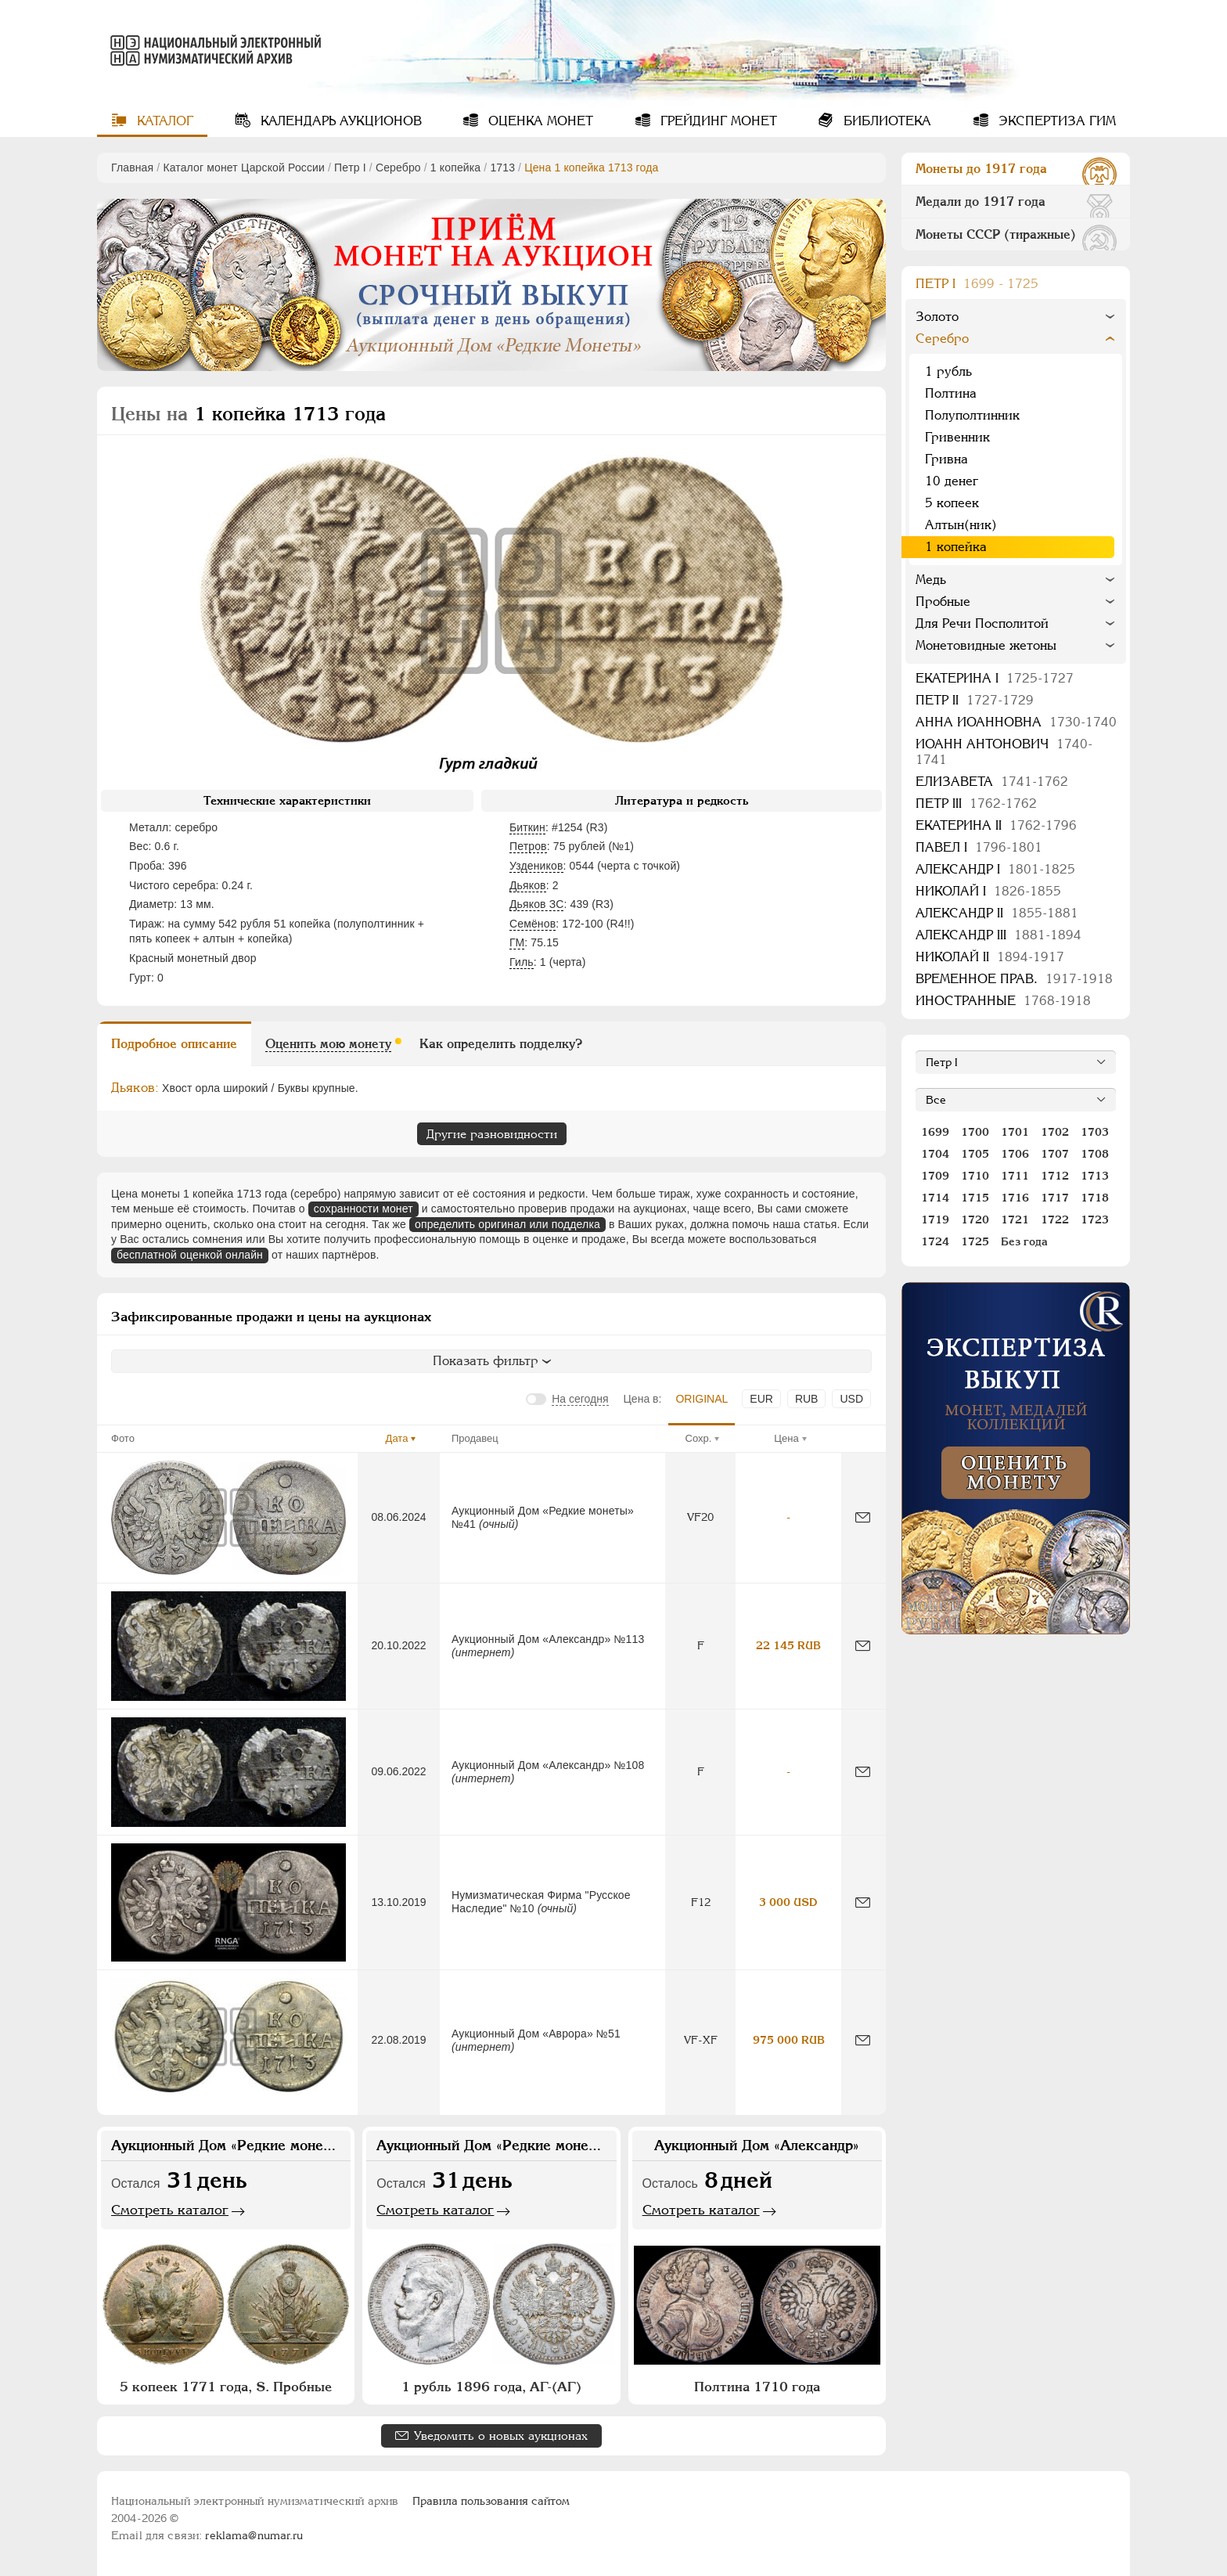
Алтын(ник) (961, 524)
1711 (1015, 1175)
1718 (1095, 1197)
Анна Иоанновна (1016, 722)
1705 (975, 1153)
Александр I (995, 869)
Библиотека (885, 120)
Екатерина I (995, 678)
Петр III (976, 803)
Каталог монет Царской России (244, 167)
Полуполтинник (972, 415)
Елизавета (992, 781)
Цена (786, 1438)
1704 (935, 1153)
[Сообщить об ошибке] (862, 1517)
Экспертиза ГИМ (1055, 120)
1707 (1055, 1153)
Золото (937, 316)
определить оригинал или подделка (507, 1224)
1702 (1055, 1132)
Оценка (538, 120)
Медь (931, 579)
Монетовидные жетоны (986, 645)
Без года (1024, 1241)
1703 (1095, 1132)
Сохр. (698, 1438)
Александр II (997, 913)
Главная (132, 167)
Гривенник (957, 437)
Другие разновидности (491, 1133)
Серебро (398, 167)
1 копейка (455, 167)
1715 (975, 1197)
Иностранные (1003, 1000)
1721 (1015, 1219)
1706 (1015, 1153)
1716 (1015, 1197)
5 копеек (952, 502)
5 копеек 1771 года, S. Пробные (226, 2386)
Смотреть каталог (169, 2210)
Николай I (988, 891)
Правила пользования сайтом (491, 2501)
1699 (935, 1132)
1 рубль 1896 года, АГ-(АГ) (491, 2386)
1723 (1095, 1219)
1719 (935, 1219)
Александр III (998, 935)
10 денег (951, 481)
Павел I (979, 847)
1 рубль (948, 371)
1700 (975, 1132)
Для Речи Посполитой (982, 623)
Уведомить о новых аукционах (501, 2435)
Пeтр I (350, 167)
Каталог (163, 120)
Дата (397, 1438)
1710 (975, 1175)
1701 (1015, 1132)
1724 (935, 1241)
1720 (975, 1219)
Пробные (943, 601)
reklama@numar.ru (254, 2535)
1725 (975, 1241)
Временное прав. (1014, 978)
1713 (502, 167)
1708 (1095, 1153)
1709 (935, 1175)
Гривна (946, 459)
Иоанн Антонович (1004, 752)
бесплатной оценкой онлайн (190, 1254)
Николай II (990, 956)
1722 (1055, 1219)
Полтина (951, 393)
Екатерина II (996, 825)
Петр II (975, 700)
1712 (1055, 1175)
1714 (935, 1197)
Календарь (339, 120)
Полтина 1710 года (757, 2386)
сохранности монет (363, 1208)
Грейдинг (717, 120)
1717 (1055, 1197)
